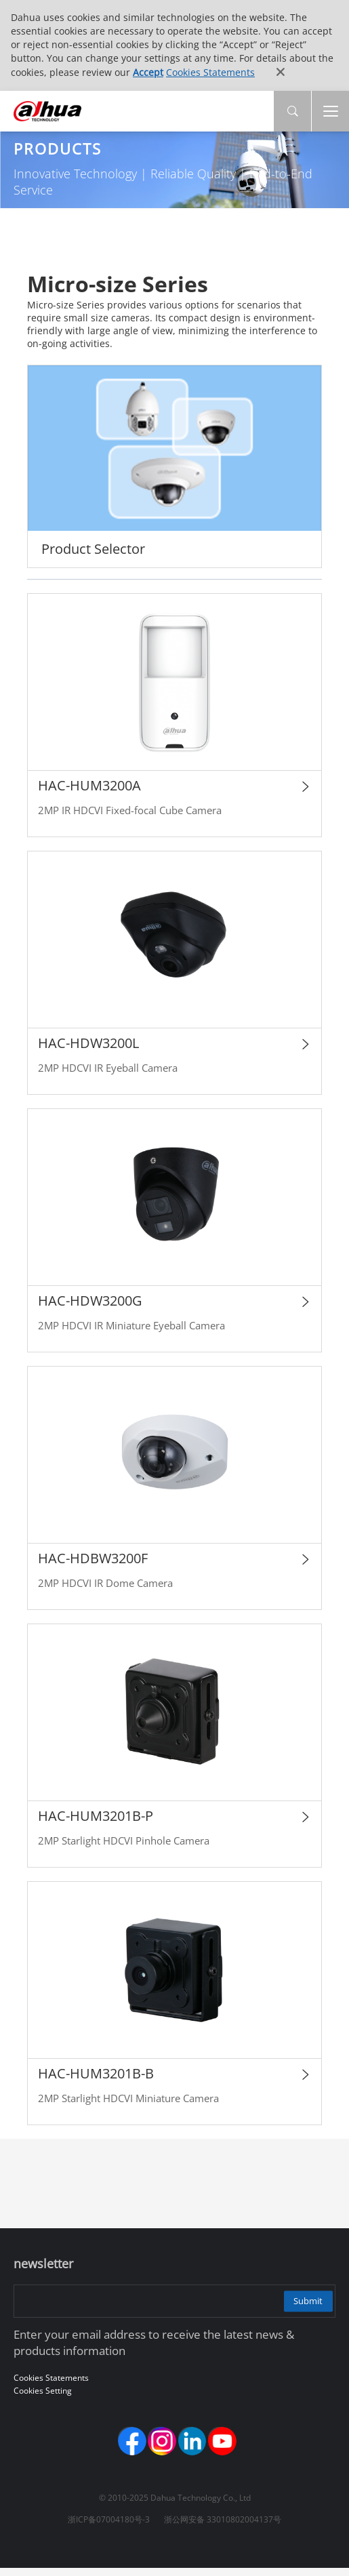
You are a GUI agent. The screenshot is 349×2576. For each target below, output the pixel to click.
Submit (302, 2303)
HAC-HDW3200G (90, 1303)
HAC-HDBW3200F (93, 1561)
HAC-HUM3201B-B (96, 2076)
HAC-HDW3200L (88, 1046)
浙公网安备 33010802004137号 (222, 2527)
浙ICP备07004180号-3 (109, 2527)
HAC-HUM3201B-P (95, 1818)
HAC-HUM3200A (89, 788)
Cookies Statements (210, 72)
